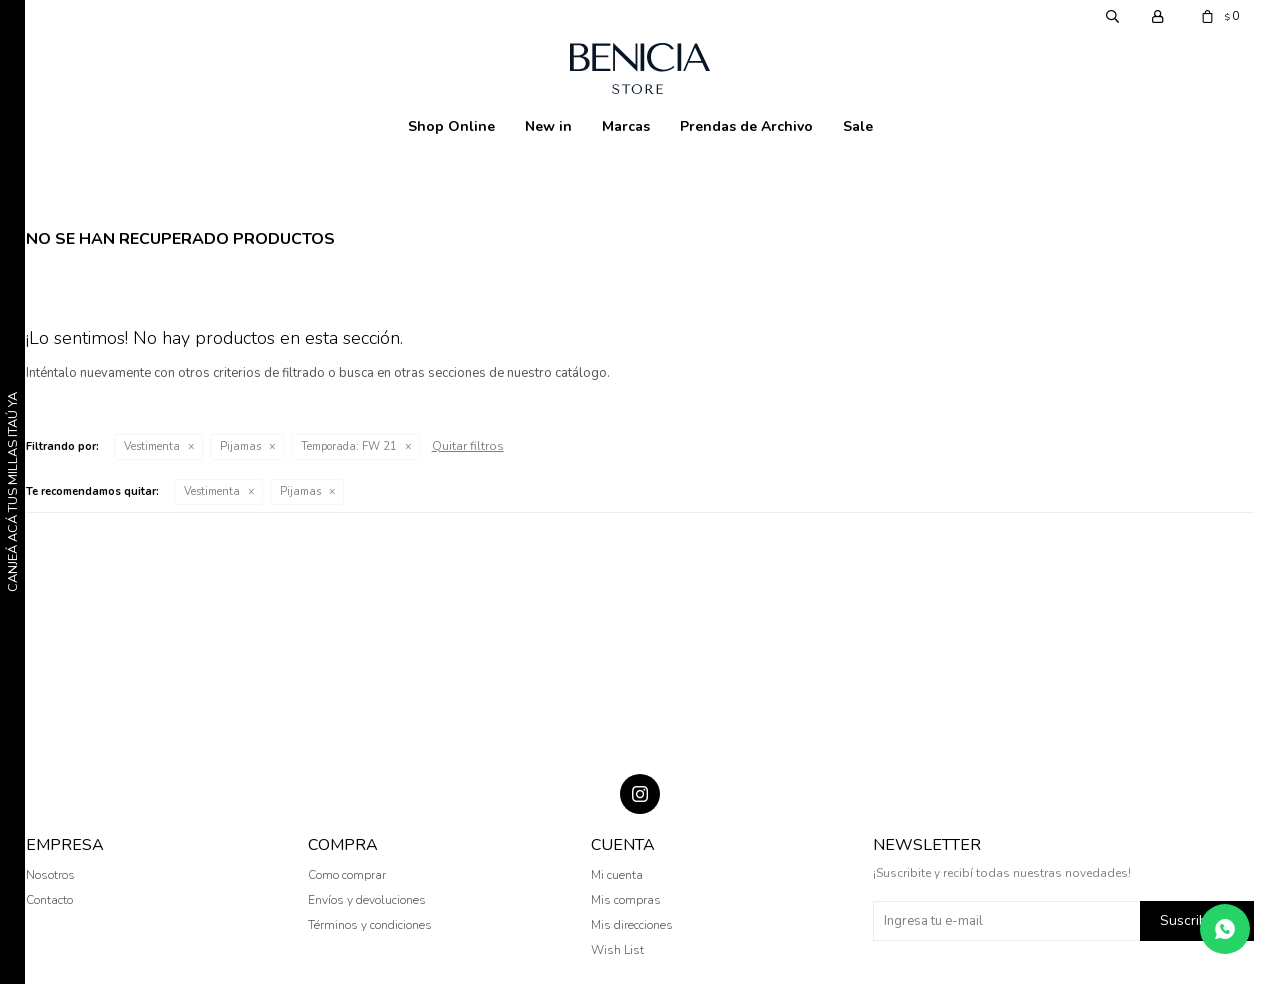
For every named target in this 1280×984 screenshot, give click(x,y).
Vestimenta (152, 446)
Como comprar (347, 875)
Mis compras (626, 900)
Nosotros (50, 875)
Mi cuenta (617, 875)
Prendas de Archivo (746, 126)
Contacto (49, 900)
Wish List (617, 950)
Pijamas (240, 446)
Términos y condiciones (370, 925)
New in (548, 126)
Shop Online (451, 126)
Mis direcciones (632, 925)
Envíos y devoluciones (367, 900)
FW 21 (349, 446)
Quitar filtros (468, 446)
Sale (858, 126)
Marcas (626, 126)
